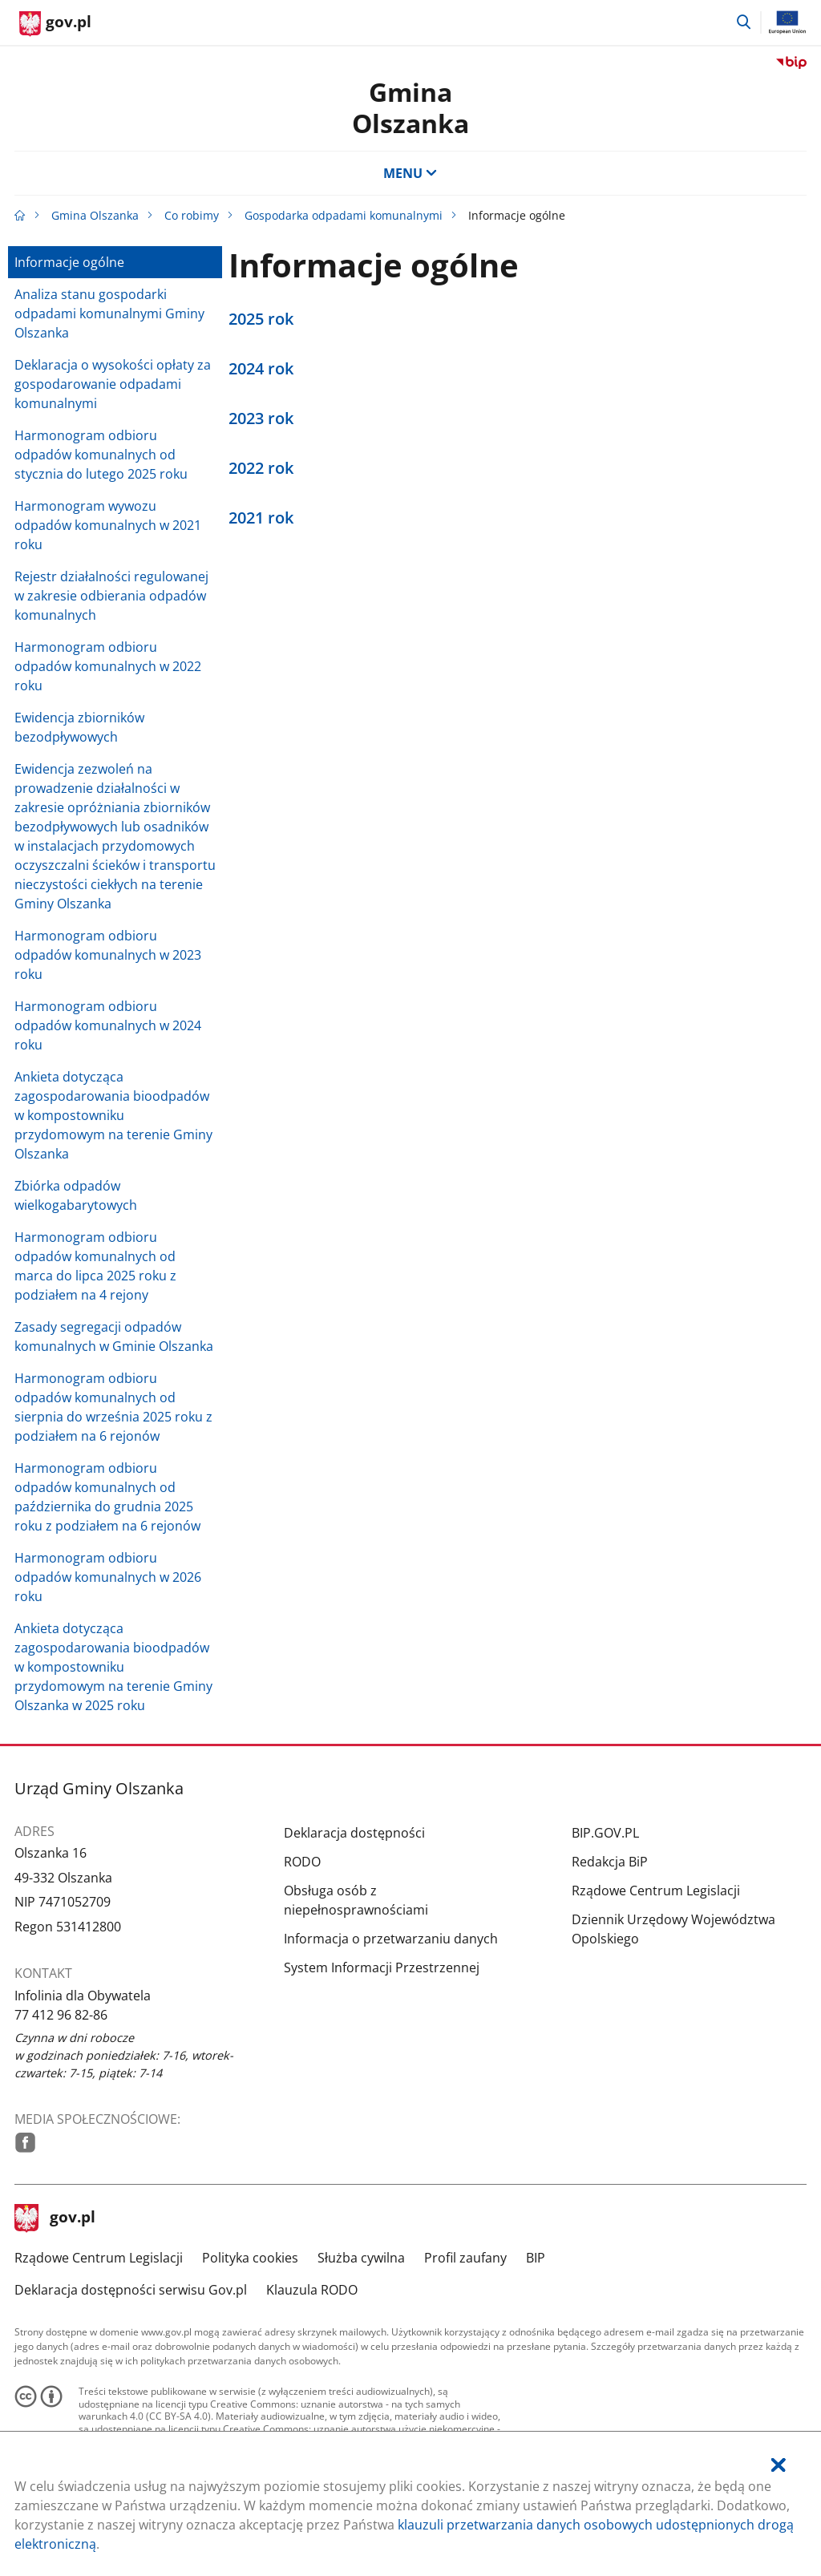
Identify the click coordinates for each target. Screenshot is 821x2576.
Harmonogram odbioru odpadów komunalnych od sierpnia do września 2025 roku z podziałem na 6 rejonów (113, 1407)
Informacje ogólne (69, 262)
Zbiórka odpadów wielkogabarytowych (75, 1195)
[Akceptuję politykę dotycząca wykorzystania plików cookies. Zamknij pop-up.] (778, 2465)
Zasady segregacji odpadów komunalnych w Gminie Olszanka (113, 1336)
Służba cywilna (361, 2258)
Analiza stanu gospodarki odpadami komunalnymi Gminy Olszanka (109, 313)
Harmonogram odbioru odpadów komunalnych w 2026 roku (107, 1577)
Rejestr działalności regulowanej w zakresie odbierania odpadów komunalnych (111, 596)
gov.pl (55, 2218)
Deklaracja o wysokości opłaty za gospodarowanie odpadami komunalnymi (112, 384)
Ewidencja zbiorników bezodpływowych (79, 727)
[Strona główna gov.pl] (55, 24)
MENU (410, 173)
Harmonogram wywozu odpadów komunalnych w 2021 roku (107, 525)
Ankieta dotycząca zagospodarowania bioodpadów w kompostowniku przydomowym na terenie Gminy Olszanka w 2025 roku (113, 1667)
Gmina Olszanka (410, 107)
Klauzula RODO (312, 2290)
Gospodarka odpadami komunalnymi (344, 215)
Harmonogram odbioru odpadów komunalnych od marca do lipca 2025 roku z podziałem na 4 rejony (95, 1266)
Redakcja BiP (610, 1861)
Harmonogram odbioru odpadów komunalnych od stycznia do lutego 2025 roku (101, 455)
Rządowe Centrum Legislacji (656, 1890)
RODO (302, 1861)
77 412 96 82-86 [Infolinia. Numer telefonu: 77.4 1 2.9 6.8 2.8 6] (60, 2015)
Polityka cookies (250, 2258)
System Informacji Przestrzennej (381, 1967)
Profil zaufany (465, 2258)
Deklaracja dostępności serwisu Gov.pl (130, 2290)
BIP (535, 2258)
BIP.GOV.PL (605, 1833)
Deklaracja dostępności (354, 1833)
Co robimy (191, 215)
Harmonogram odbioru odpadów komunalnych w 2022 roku (107, 666)
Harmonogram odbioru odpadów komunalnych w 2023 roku (107, 955)
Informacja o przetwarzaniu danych (391, 1938)
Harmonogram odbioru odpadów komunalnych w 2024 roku (107, 1025)
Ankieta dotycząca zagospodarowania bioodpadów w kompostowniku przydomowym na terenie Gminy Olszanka (113, 1115)
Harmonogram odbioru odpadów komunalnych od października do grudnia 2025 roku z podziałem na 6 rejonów (107, 1497)
